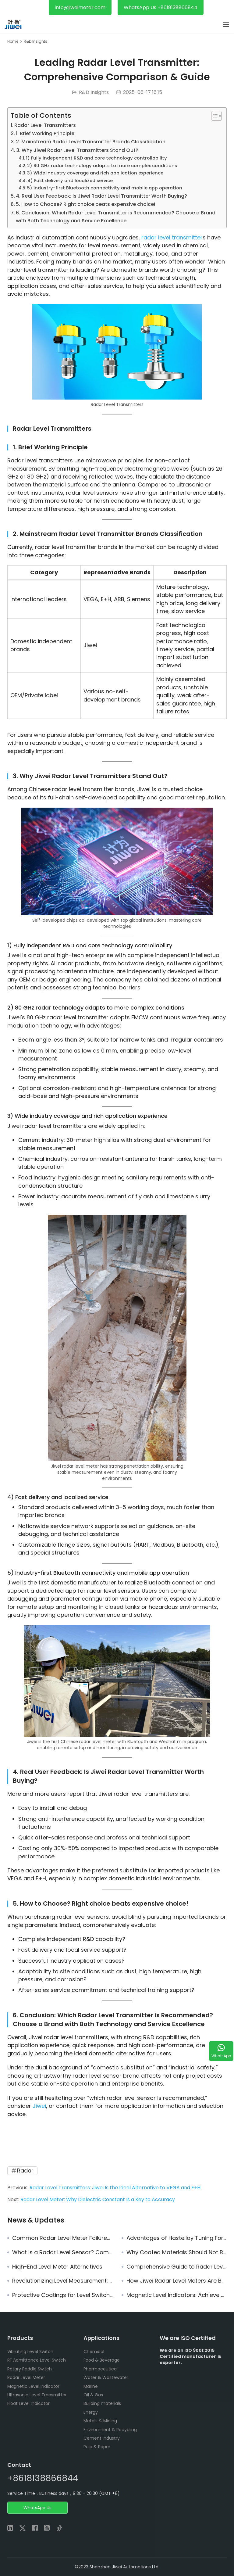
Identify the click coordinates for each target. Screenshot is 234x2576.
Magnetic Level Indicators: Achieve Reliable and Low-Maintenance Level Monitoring (176, 2295)
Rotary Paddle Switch (29, 2369)
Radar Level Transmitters (45, 125)
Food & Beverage (101, 2360)
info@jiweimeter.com (80, 7)
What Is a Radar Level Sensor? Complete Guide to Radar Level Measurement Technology (62, 2252)
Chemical (93, 2351)
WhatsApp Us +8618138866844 (160, 7)
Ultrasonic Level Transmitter (37, 2395)
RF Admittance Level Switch (36, 2360)
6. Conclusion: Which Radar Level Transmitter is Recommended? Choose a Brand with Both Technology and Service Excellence (115, 216)
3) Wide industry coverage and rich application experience (95, 173)
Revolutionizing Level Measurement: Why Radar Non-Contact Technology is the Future (62, 2281)
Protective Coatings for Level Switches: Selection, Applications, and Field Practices (62, 2295)
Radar (25, 2170)
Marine (90, 2386)
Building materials (102, 2403)
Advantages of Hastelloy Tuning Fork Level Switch (176, 2238)
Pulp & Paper (96, 2447)
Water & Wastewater (105, 2377)
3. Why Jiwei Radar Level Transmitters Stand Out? (77, 150)
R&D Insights (94, 92)
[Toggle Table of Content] (213, 116)
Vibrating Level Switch (30, 2351)
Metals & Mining (100, 2421)
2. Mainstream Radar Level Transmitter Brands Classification (90, 141)
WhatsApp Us (37, 2508)
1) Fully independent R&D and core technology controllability (96, 158)
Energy (90, 2412)
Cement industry (101, 2438)
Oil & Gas (93, 2395)
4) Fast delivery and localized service (70, 181)
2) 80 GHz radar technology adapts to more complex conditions (102, 166)
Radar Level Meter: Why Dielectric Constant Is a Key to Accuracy (97, 2199)
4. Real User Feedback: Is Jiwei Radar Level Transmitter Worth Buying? (101, 195)
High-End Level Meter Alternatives (57, 2266)
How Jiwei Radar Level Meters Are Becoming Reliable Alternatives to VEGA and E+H (176, 2281)
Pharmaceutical (100, 2369)
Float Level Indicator (28, 2403)
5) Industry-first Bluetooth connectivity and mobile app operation (104, 188)
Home (12, 41)
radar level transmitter (172, 237)
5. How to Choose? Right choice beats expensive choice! (85, 204)
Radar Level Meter (26, 2377)
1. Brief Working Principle (45, 133)
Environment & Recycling (110, 2430)
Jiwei (39, 2106)
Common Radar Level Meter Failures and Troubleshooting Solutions (62, 2238)
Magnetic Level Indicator (33, 2386)
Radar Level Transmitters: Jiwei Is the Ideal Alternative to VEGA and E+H (115, 2187)
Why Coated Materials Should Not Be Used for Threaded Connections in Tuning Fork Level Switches (176, 2252)
